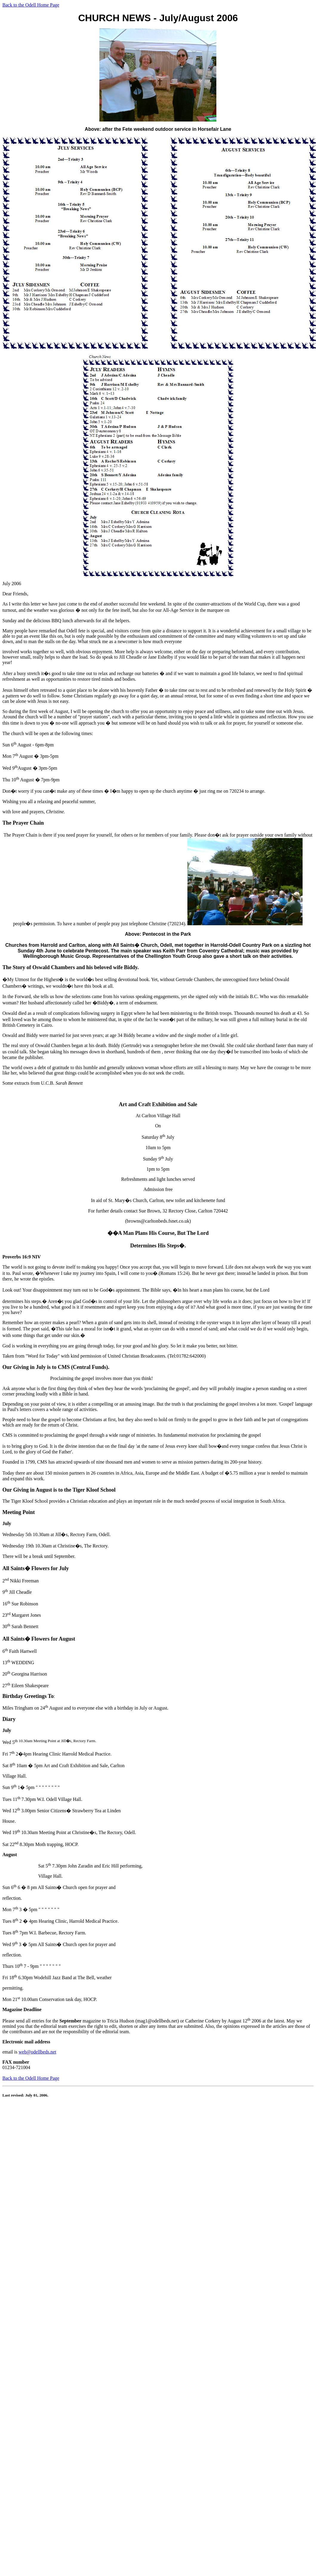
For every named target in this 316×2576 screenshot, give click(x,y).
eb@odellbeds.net (39, 2051)
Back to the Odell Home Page (30, 4)
